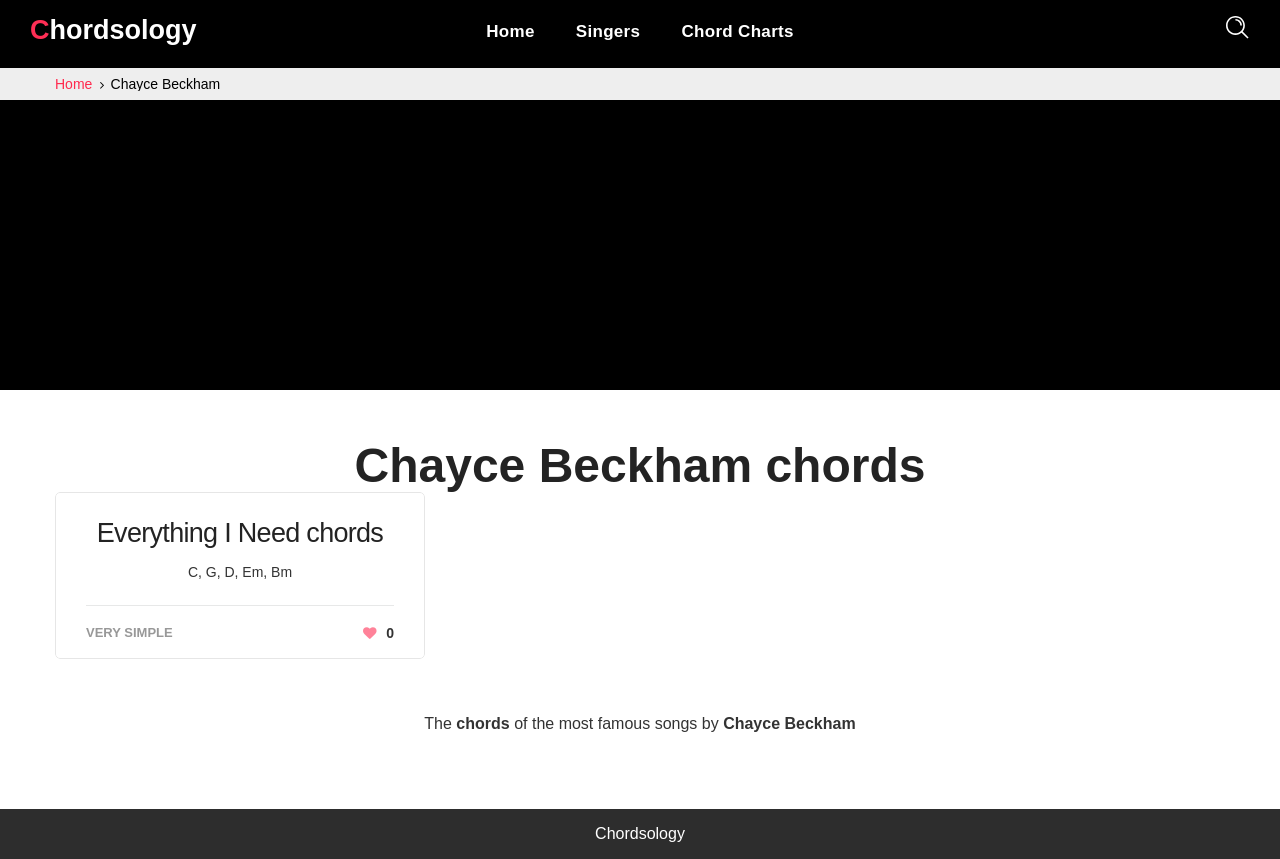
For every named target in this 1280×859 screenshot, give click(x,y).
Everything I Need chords (240, 533)
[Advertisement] (640, 250)
